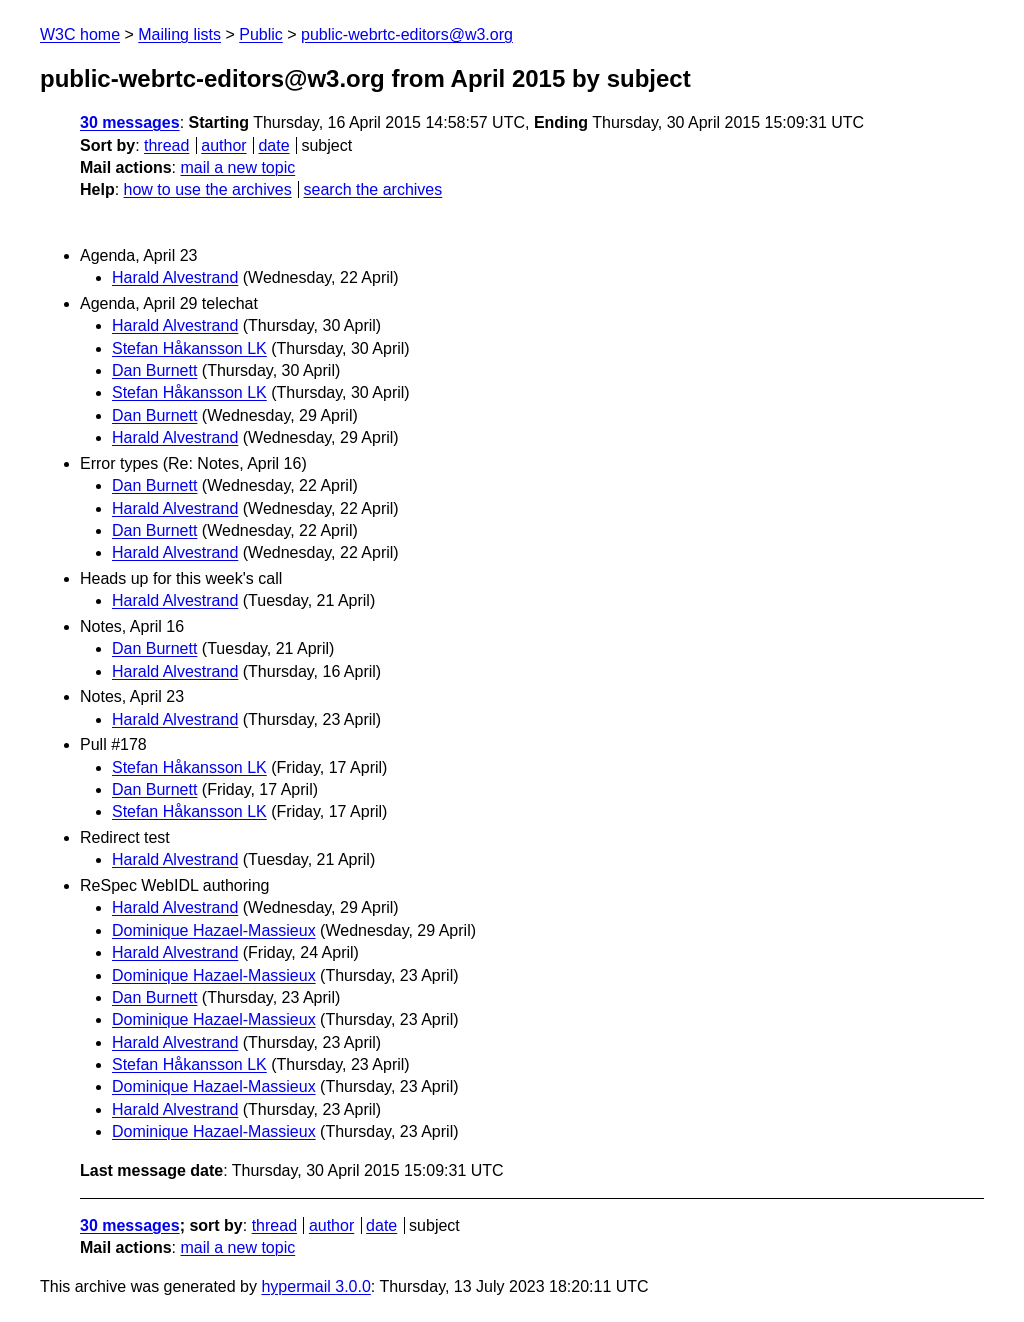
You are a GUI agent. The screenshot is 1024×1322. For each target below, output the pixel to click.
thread (166, 145)
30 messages (130, 122)
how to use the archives (208, 189)
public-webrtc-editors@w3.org (407, 34)
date (273, 145)
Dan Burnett (154, 370)
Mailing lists (179, 34)
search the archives (373, 189)
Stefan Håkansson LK (189, 348)
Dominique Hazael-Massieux (214, 930)
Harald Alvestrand (175, 277)
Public (261, 34)
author (223, 145)
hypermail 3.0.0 (315, 1286)
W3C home (80, 34)
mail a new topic (237, 167)
